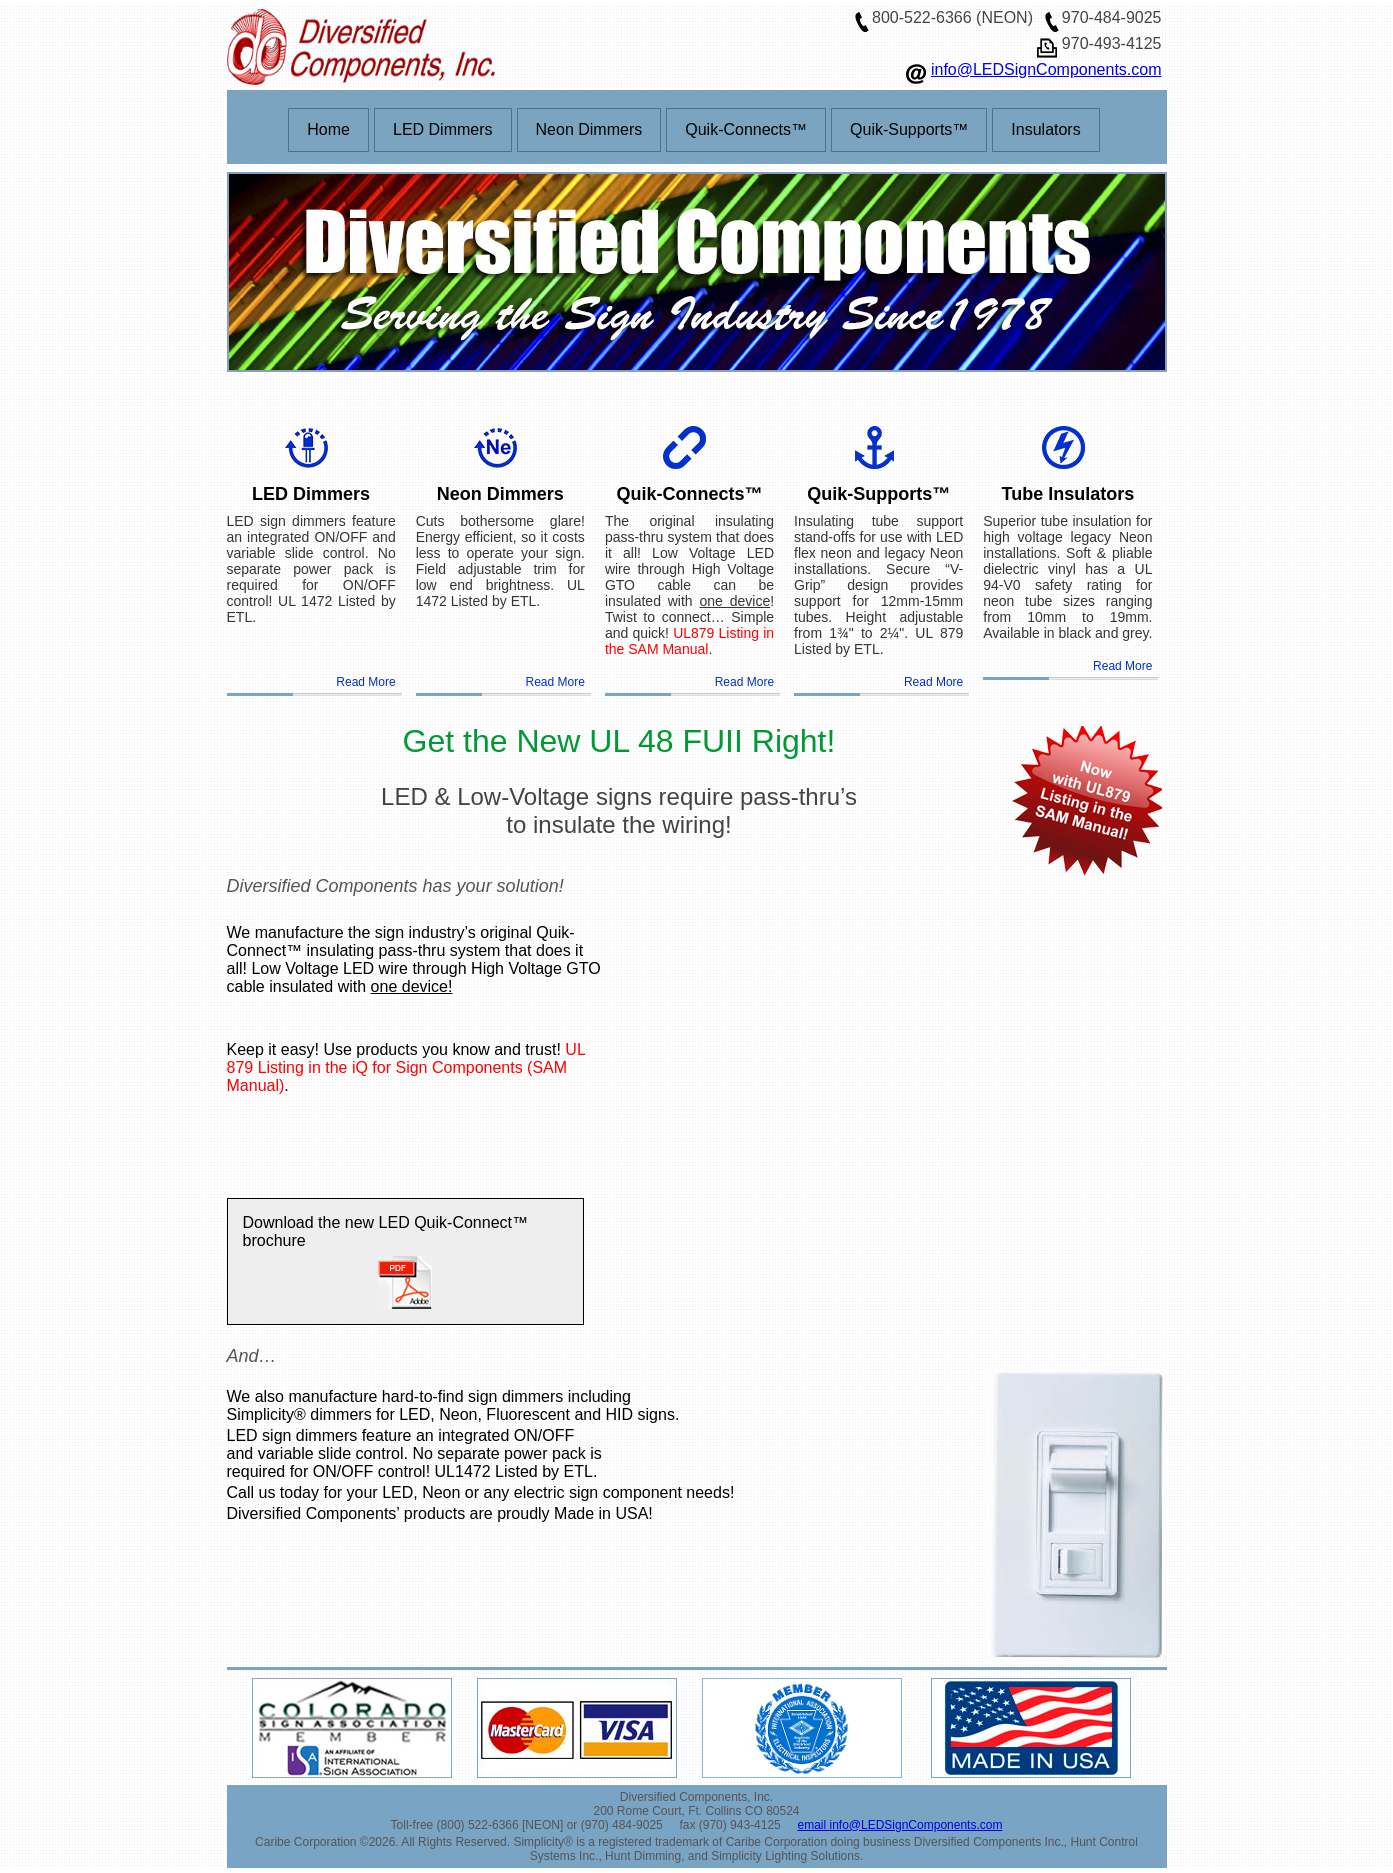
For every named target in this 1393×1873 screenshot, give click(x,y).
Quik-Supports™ (909, 129)
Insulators (1045, 129)
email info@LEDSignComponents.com (899, 1825)
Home (328, 129)
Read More (365, 682)
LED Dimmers (443, 129)
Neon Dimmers (589, 129)
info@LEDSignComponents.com (1046, 69)
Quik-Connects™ (746, 129)
